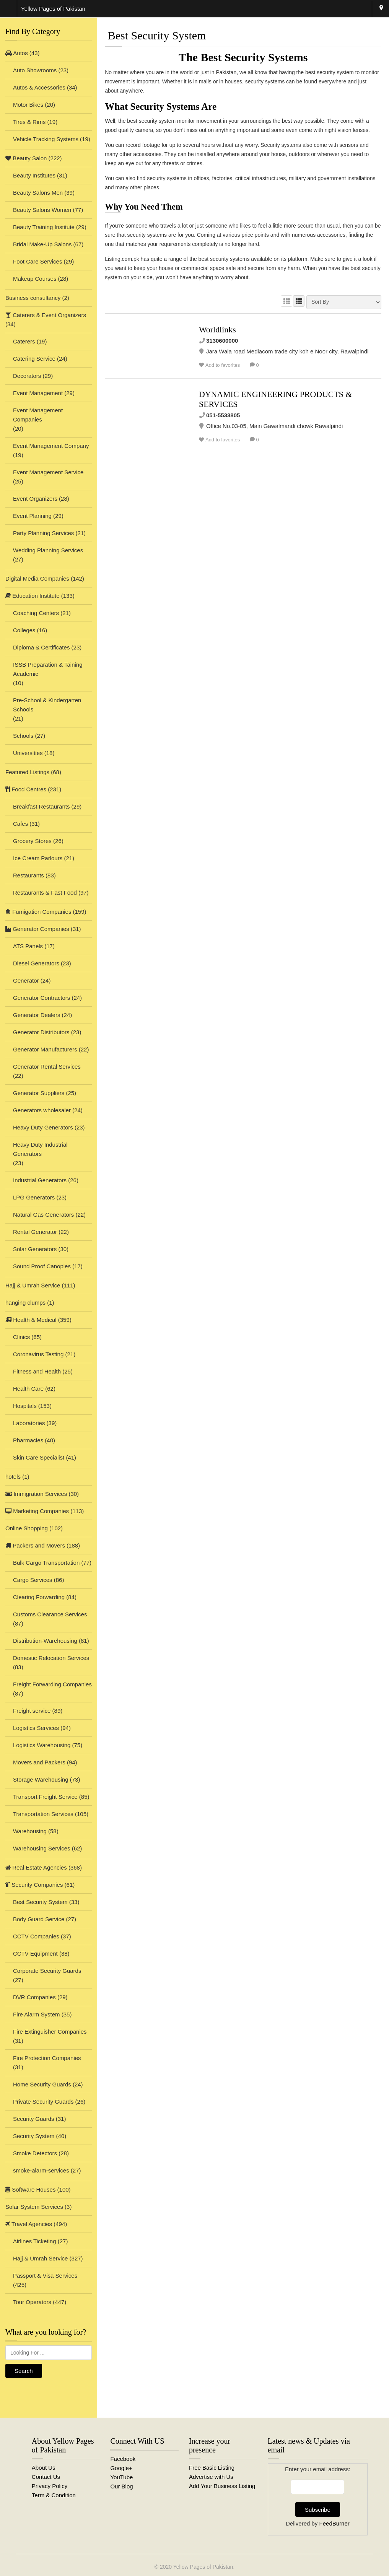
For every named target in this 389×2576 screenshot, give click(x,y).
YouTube (121, 2477)
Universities (28, 753)
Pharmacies (28, 1440)
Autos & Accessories (39, 87)
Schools (23, 735)
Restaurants (28, 875)
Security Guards (33, 2118)
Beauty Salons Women (42, 210)
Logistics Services (36, 1728)
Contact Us (46, 2476)
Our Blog (121, 2486)
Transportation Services (43, 1814)
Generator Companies (37, 929)
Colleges (24, 630)
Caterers (24, 341)
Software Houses (30, 2189)
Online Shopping (26, 1528)
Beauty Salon (26, 158)
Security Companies (34, 1884)
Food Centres (25, 789)
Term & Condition (54, 2495)
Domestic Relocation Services (51, 1658)
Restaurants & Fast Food (45, 892)
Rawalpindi (381, 8)
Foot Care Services (37, 261)
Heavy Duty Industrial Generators (40, 1149)
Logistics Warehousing (41, 1745)
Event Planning (32, 516)
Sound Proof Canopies (42, 1266)
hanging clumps (25, 1302)
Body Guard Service (38, 1919)
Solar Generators (35, 1249)
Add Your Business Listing (222, 2486)
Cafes (20, 823)
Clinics (21, 1337)
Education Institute (32, 595)
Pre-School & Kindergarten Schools (47, 705)
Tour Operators (32, 2302)
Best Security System (40, 1902)
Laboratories (29, 1423)
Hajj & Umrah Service (32, 1285)
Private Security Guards (43, 2101)
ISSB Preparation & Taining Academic (48, 669)
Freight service (31, 1710)
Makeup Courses (34, 278)
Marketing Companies (37, 1511)
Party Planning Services (43, 533)
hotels (13, 1476)
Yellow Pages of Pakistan (203, 2567)
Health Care (28, 1388)
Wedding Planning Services (48, 550)
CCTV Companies (36, 1936)
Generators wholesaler (42, 1110)
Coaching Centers (36, 613)
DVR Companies (34, 1997)
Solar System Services (34, 2206)
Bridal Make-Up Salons (42, 244)
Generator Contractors (41, 997)
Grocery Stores (32, 841)
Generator (26, 980)
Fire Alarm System (36, 2014)
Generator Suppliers (38, 1093)
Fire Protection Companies (47, 2058)
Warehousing (30, 1831)
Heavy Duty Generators (43, 1127)
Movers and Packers (39, 1762)
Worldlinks (217, 329)
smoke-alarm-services (41, 2170)
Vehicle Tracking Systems (45, 139)
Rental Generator (35, 1232)
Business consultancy (32, 298)
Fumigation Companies (38, 911)
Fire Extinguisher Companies (50, 2031)
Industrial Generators (40, 1180)
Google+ (121, 2468)
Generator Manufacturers (45, 1049)
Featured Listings (27, 772)
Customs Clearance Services (50, 1614)
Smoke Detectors (35, 2153)
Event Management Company (51, 446)
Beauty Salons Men (38, 192)
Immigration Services (36, 1494)
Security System (33, 2136)
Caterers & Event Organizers (45, 315)
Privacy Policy (49, 2486)
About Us (43, 2467)
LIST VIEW (298, 301)
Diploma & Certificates (41, 647)
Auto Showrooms (35, 70)
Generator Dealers (36, 1015)
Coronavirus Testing (38, 1354)
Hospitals (25, 1406)
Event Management (38, 393)
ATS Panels (28, 946)
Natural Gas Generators (43, 1214)
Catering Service (34, 358)
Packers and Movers (35, 1545)
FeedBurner (334, 2523)
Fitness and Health (37, 1371)
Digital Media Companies (37, 578)
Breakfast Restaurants (41, 806)
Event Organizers (35, 498)
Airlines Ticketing (34, 2241)
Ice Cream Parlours (37, 858)
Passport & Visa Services (45, 2275)
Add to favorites (222, 365)
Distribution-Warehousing (45, 1640)
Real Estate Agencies (36, 1867)
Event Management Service (48, 472)
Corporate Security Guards (47, 1970)
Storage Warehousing (40, 1779)
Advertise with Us (211, 2476)
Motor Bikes (28, 104)
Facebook (122, 2459)
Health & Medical (31, 1319)
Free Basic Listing (211, 2467)
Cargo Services (32, 1580)
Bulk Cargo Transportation (46, 1562)
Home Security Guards (42, 2084)
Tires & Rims (29, 122)
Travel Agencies (28, 2224)
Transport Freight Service (45, 1796)
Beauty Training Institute (44, 227)
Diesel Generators (36, 963)
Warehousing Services (41, 1848)
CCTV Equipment (35, 1953)
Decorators (27, 376)
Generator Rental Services (47, 1066)
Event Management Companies (38, 415)
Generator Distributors (41, 1032)
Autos (16, 53)
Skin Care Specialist (38, 1457)
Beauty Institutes (34, 175)
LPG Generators (34, 1197)
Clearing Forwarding (39, 1597)
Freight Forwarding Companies (52, 1684)
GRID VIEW (286, 301)
